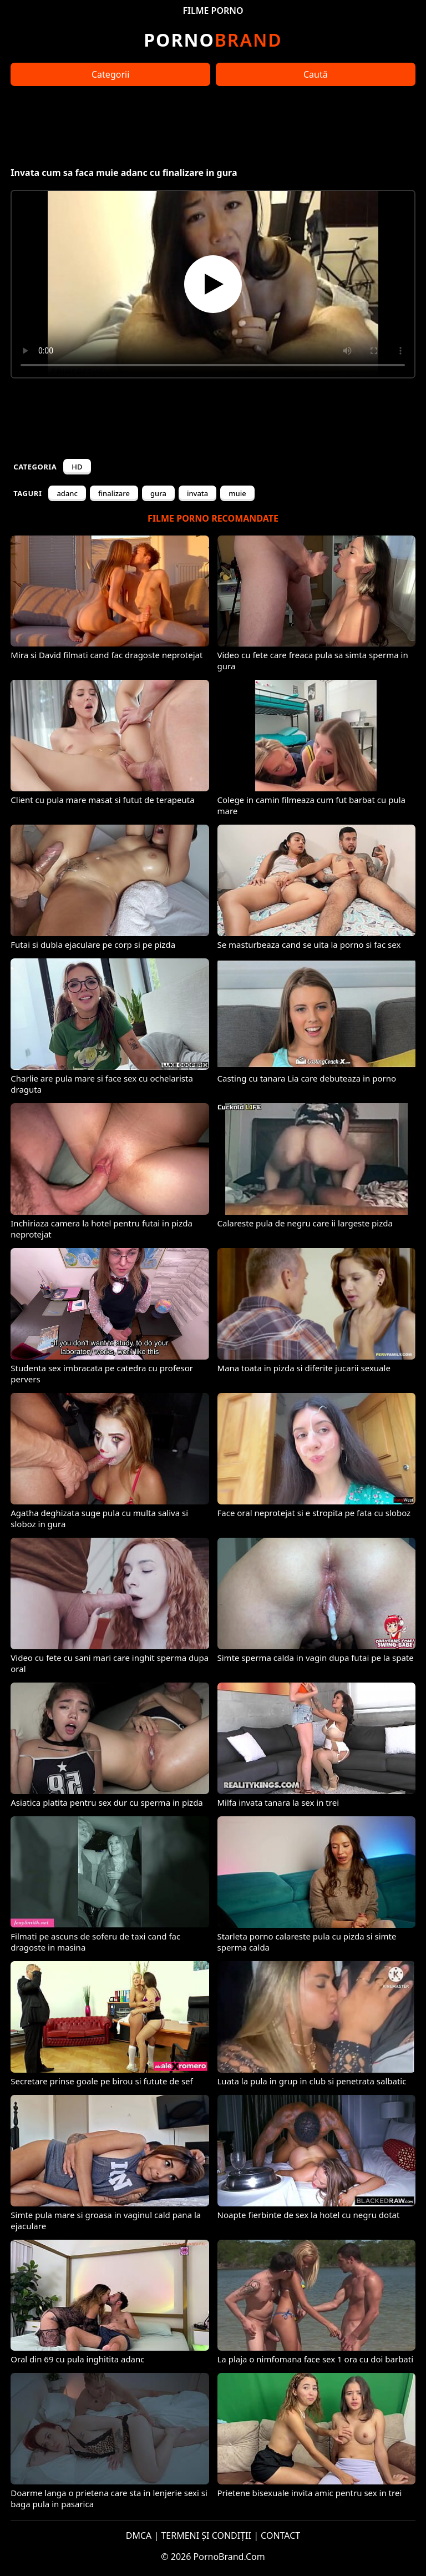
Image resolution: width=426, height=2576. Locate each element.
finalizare (114, 493)
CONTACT (280, 2535)
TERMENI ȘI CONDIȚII (206, 2535)
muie (237, 493)
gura (158, 493)
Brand (213, 40)
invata (197, 493)
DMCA (139, 2535)
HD (77, 467)
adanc (67, 493)
